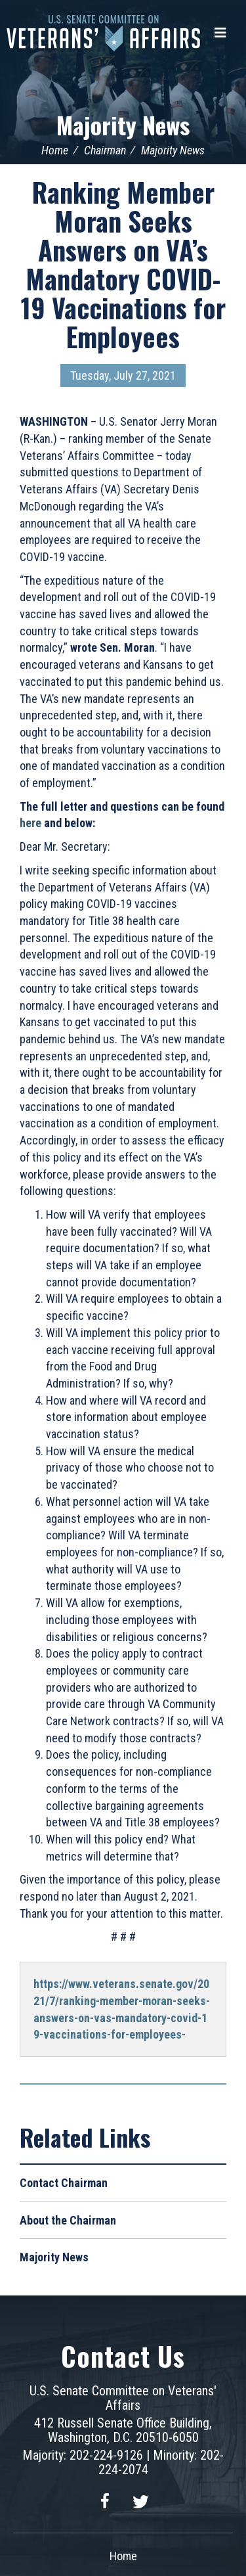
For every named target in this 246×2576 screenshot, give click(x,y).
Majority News (123, 124)
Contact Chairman (64, 2183)
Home (54, 150)
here (30, 823)
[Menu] (220, 33)
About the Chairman (68, 2220)
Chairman (105, 150)
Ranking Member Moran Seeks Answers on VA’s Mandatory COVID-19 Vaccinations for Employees (123, 264)
